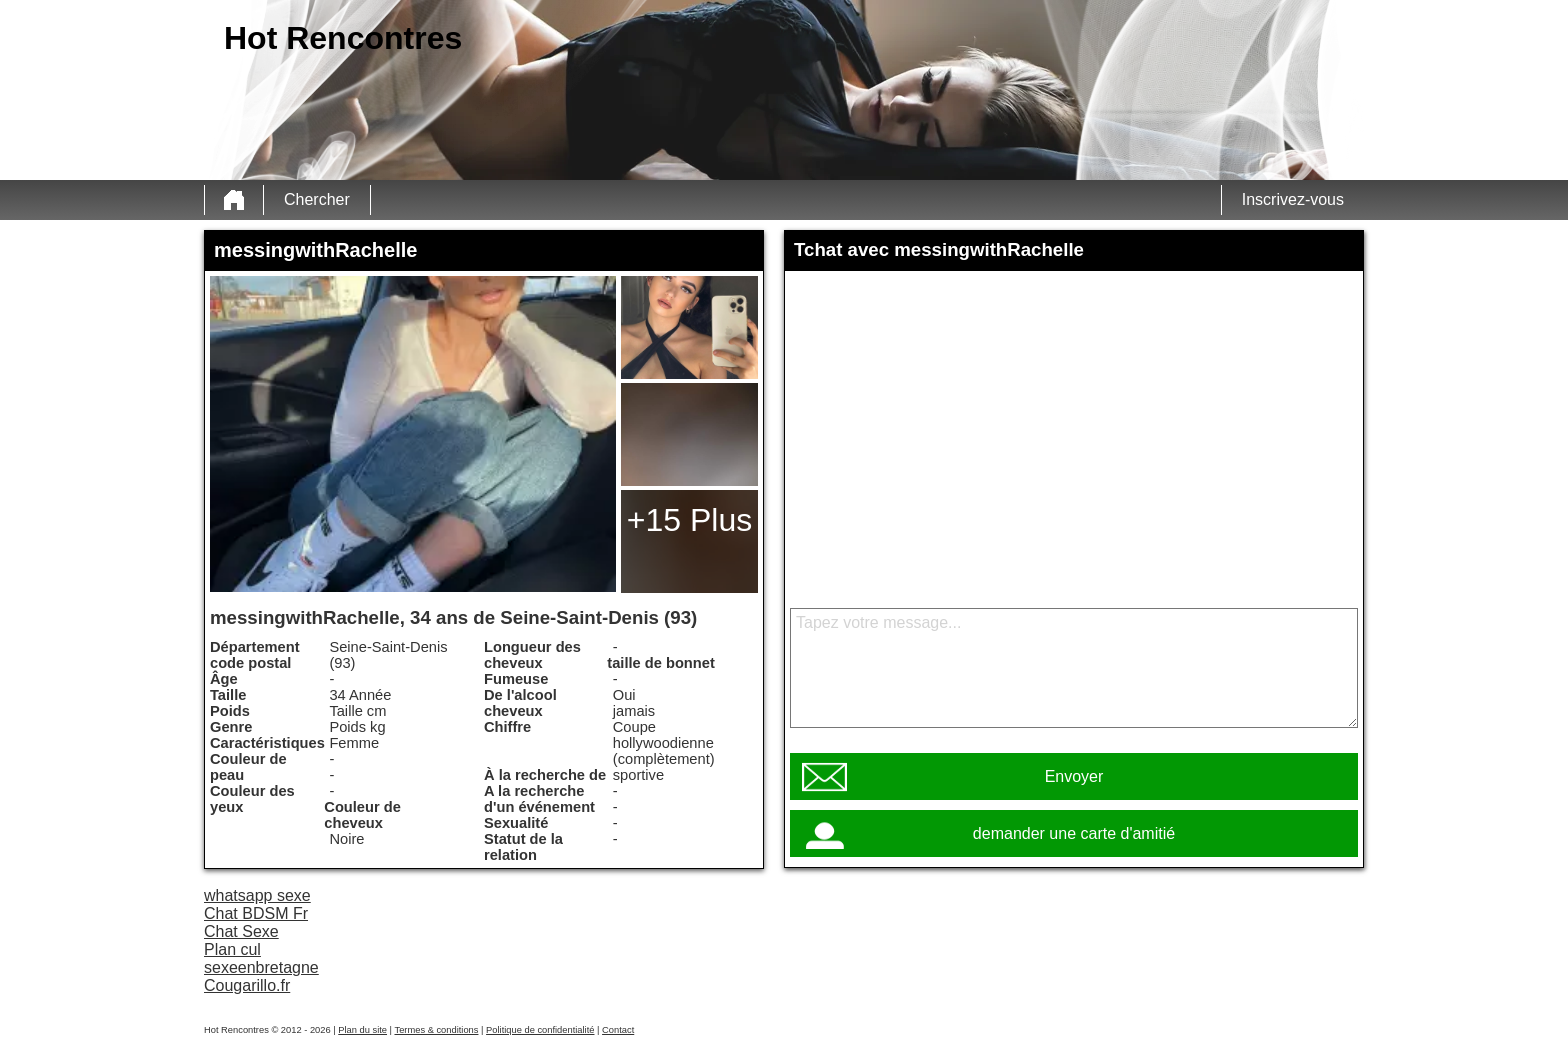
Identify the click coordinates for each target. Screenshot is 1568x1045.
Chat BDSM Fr (256, 913)
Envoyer (1074, 776)
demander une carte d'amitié (1074, 833)
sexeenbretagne (261, 967)
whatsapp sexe (257, 895)
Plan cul (232, 949)
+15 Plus (689, 520)
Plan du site (362, 1030)
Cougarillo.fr (247, 985)
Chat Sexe (241, 931)
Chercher (317, 199)
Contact (618, 1030)
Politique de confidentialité (540, 1030)
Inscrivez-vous (1293, 199)
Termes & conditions (436, 1030)
